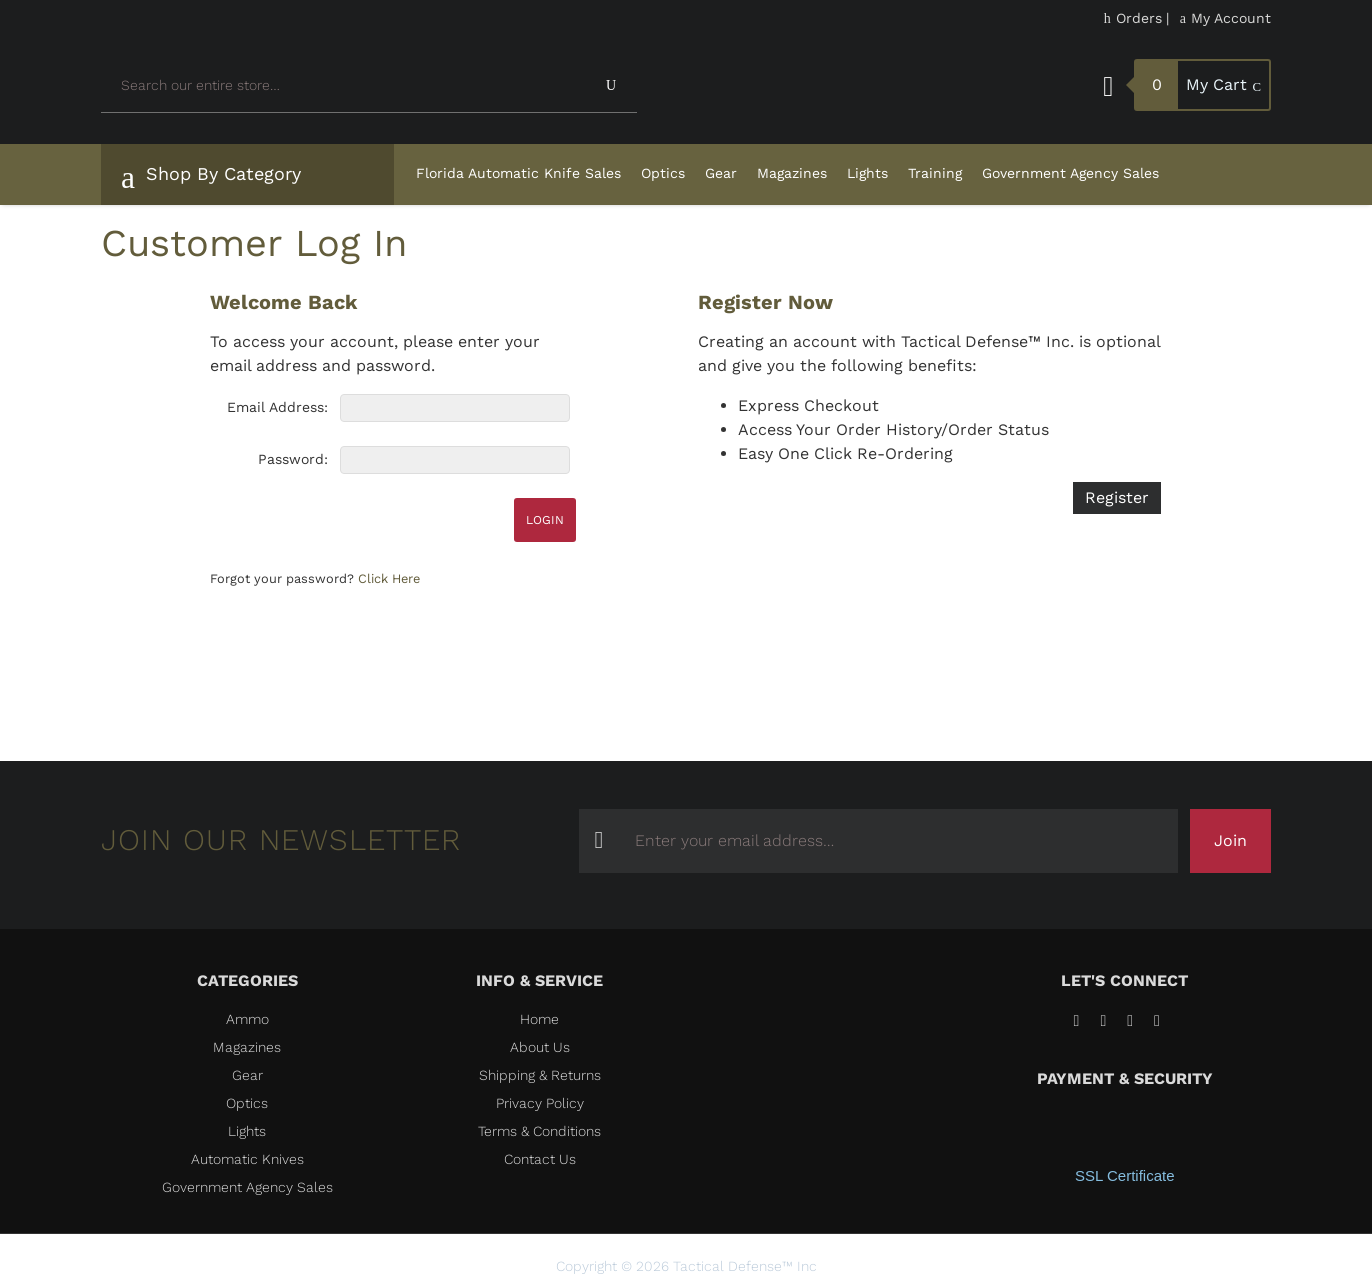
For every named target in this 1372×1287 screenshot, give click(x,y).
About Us (540, 1047)
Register (1117, 497)
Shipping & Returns (540, 1075)
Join (1230, 840)
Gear (721, 173)
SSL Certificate (1125, 1175)
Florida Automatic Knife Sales (518, 173)
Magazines (792, 173)
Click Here (389, 578)
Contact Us (540, 1159)
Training (935, 173)
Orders (1133, 18)
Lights (867, 173)
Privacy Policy (540, 1103)
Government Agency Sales (1070, 173)
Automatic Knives (247, 1159)
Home (539, 1019)
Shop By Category (211, 177)
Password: (293, 459)
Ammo (247, 1019)
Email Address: (277, 407)
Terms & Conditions (539, 1131)
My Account (1225, 18)
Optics (663, 173)
